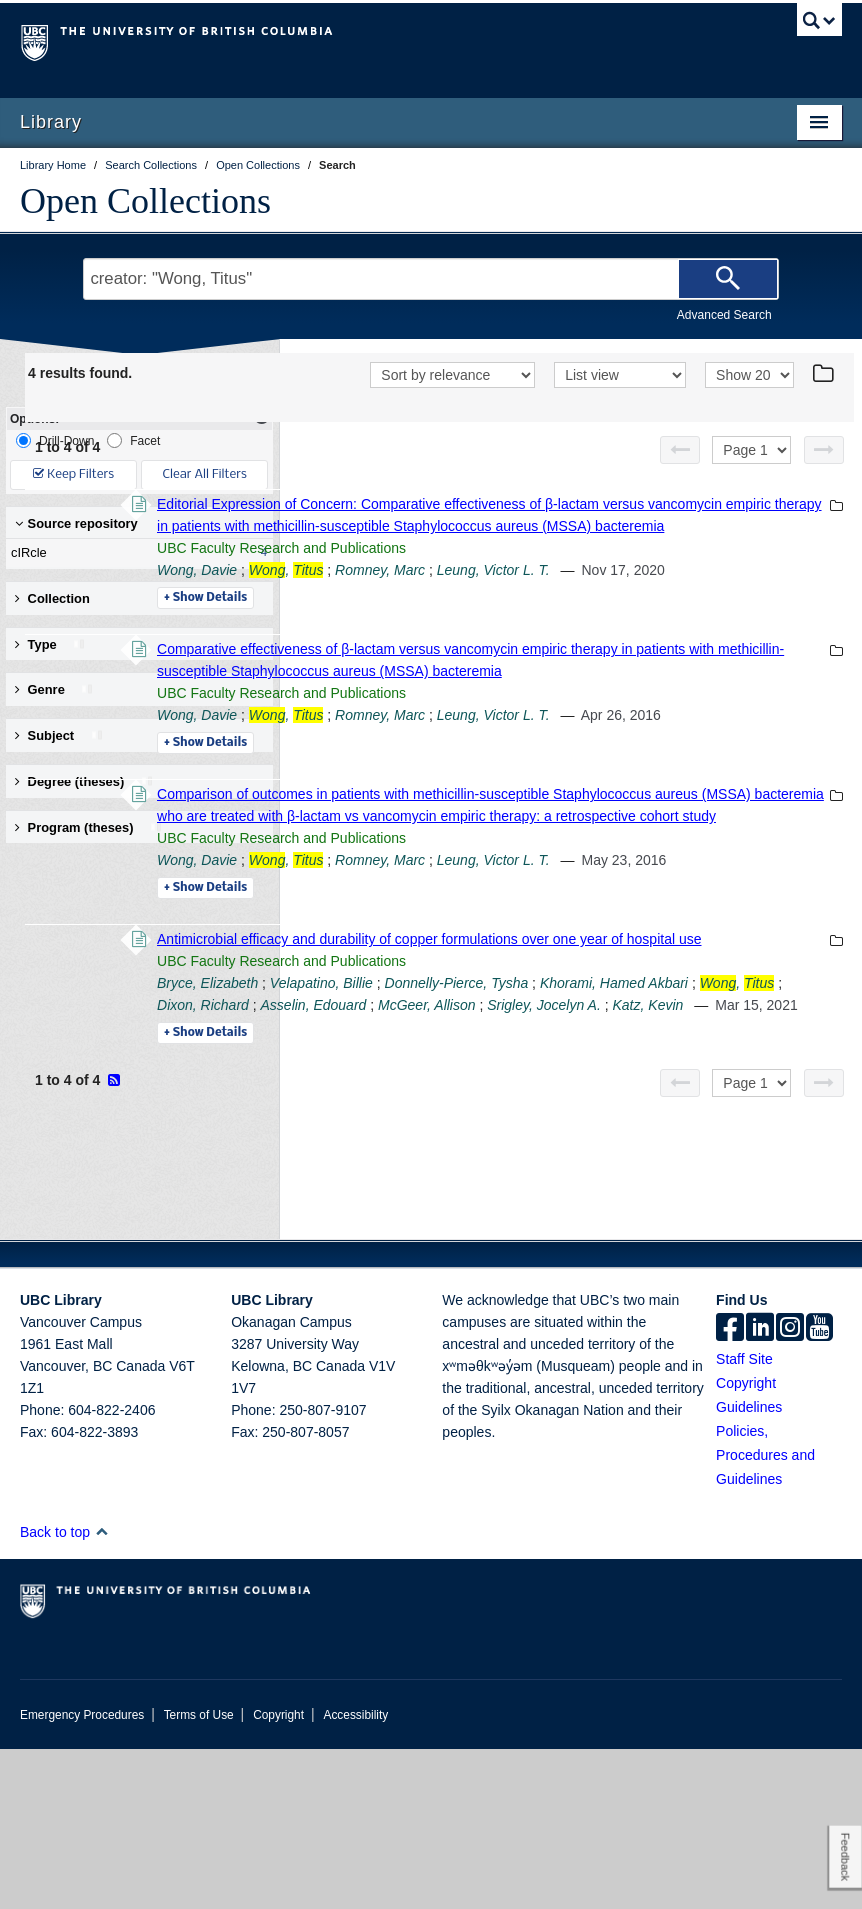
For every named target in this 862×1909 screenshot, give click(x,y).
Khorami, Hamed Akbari (505, 1229)
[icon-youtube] (819, 1489)
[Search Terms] (430, 279)
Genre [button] (54, 689)
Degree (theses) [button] (84, 781)
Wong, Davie (471, 640)
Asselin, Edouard (484, 1251)
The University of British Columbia (369, 41)
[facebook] (730, 1489)
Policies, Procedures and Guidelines (765, 1615)
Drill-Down (55, 440)
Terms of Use (199, 1875)
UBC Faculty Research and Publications (555, 618)
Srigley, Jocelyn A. (715, 1251)
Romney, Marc (654, 640)
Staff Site (744, 1519)
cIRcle (135, 553)
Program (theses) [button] (89, 827)
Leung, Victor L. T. (767, 640)
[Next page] (824, 476)
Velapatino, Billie (595, 1207)
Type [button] (50, 644)
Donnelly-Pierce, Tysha (731, 1207)
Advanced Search (724, 315)
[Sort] (452, 403)
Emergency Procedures (82, 1875)
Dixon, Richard (723, 1229)
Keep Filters (73, 474)
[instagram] (790, 1489)
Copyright (278, 1875)
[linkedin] (760, 1489)
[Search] (728, 279)
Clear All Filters (205, 474)
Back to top (64, 1692)
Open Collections (145, 201)
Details (479, 690)
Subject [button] (59, 735)
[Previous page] (680, 476)
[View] (620, 403)
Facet (133, 440)
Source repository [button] (76, 523)
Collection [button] (52, 598)
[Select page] (751, 476)
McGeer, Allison (598, 1251)
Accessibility (355, 1875)
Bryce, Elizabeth (481, 1207)
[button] (101, 1691)
